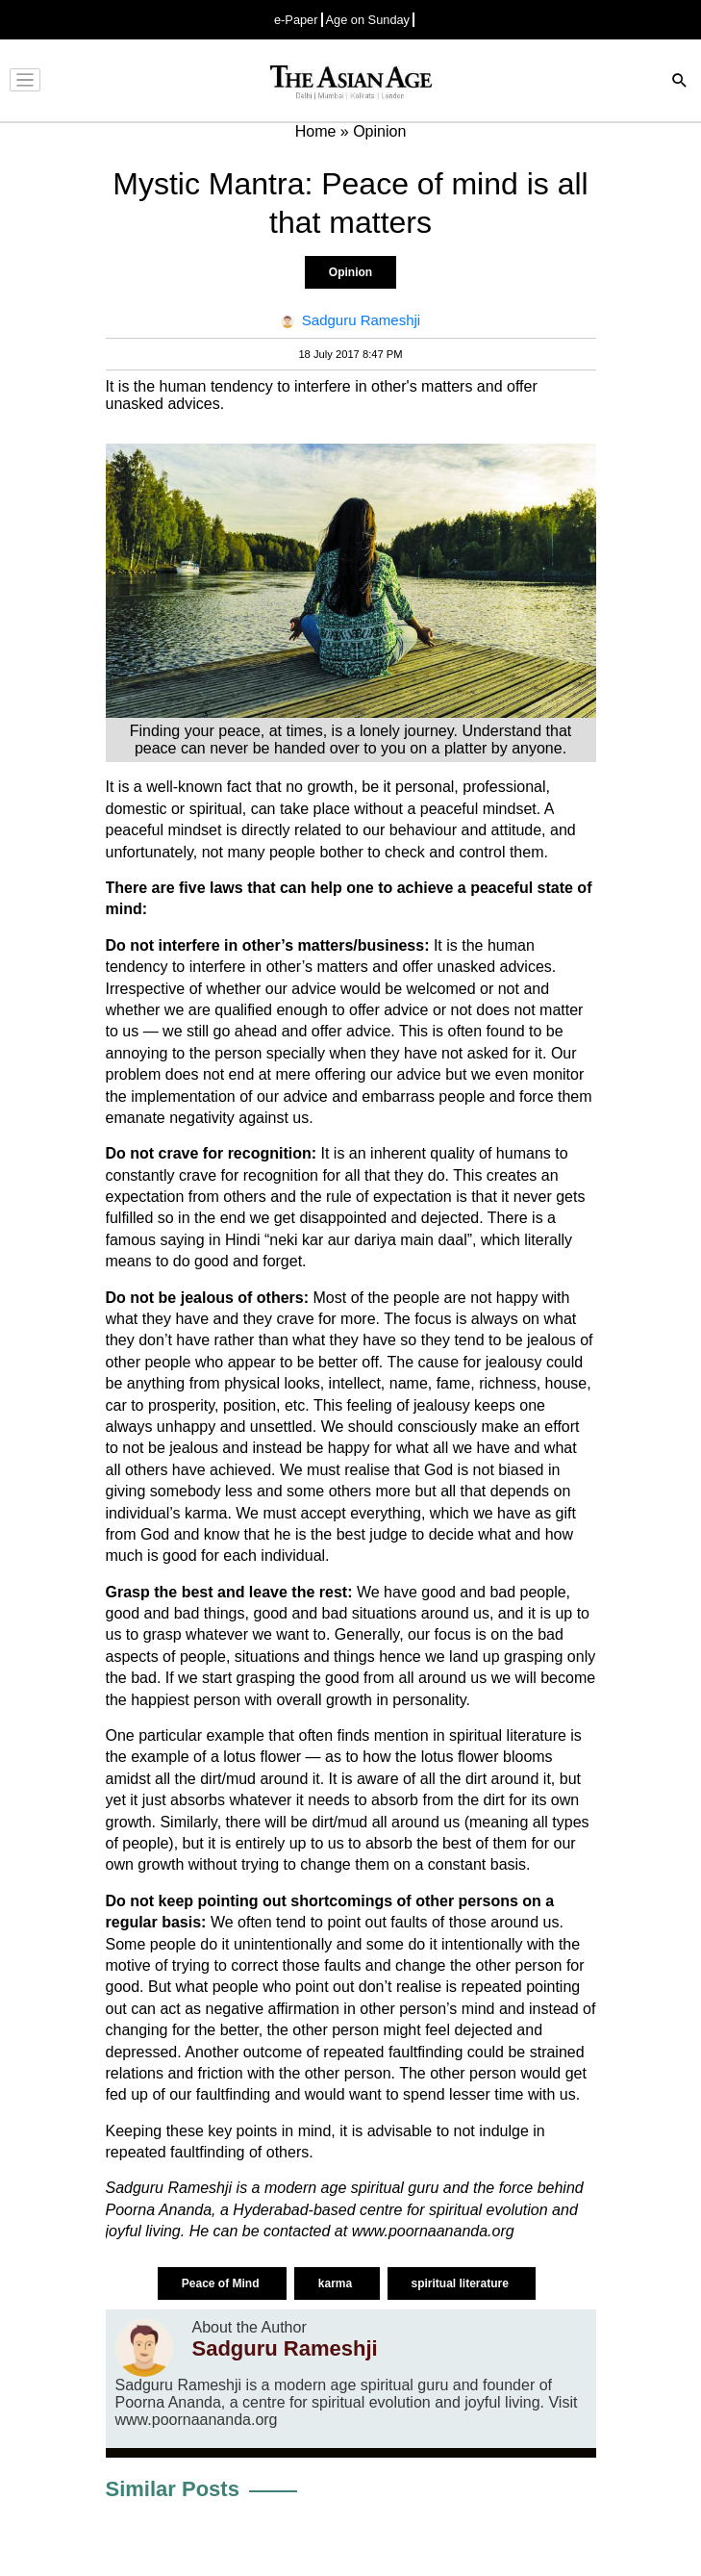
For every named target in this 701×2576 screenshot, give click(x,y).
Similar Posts (172, 2489)
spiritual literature (462, 2283)
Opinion (350, 272)
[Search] (680, 82)
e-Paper (296, 20)
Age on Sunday (368, 20)
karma (337, 2283)
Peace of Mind (222, 2283)
